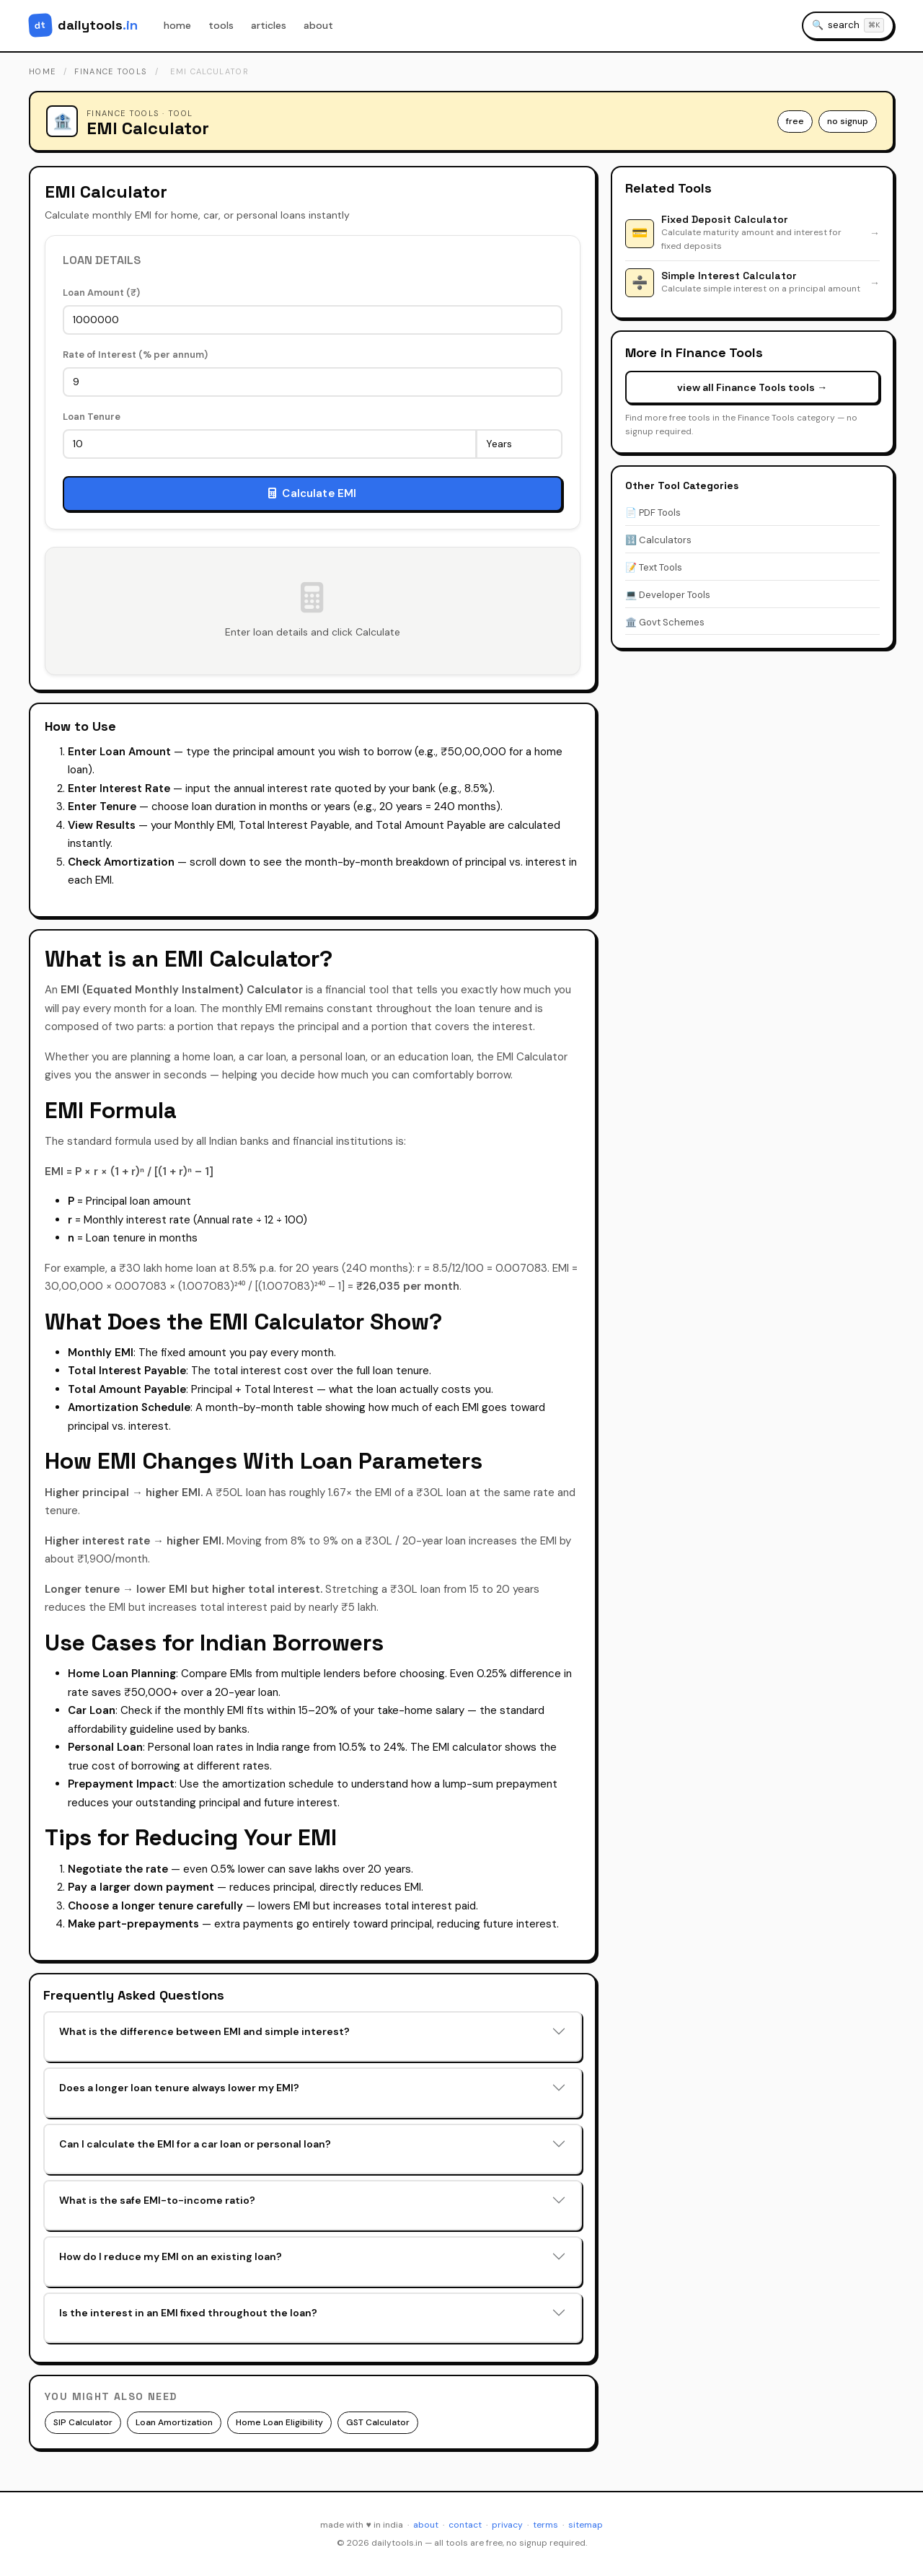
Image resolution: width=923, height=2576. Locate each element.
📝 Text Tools (653, 567)
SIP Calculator (82, 2422)
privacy (507, 2525)
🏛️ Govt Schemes (665, 622)
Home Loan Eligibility (279, 2422)
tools (221, 25)
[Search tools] (848, 26)
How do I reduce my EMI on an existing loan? (170, 2256)
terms (545, 2525)
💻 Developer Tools (667, 595)
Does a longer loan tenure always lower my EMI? (179, 2087)
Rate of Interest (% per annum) (135, 354)
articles (268, 25)
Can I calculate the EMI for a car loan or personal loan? (195, 2143)
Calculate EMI (312, 493)
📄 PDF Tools (653, 512)
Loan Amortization (174, 2422)
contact (465, 2525)
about (318, 25)
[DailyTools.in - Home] (83, 25)
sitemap (585, 2525)
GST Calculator (378, 2422)
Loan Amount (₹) (101, 292)
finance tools (110, 71)
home (177, 25)
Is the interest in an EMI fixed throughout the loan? (188, 2312)
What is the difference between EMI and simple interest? (204, 2031)
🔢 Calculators (658, 540)
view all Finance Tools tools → (752, 387)
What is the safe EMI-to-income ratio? (157, 2200)
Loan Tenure (91, 416)
